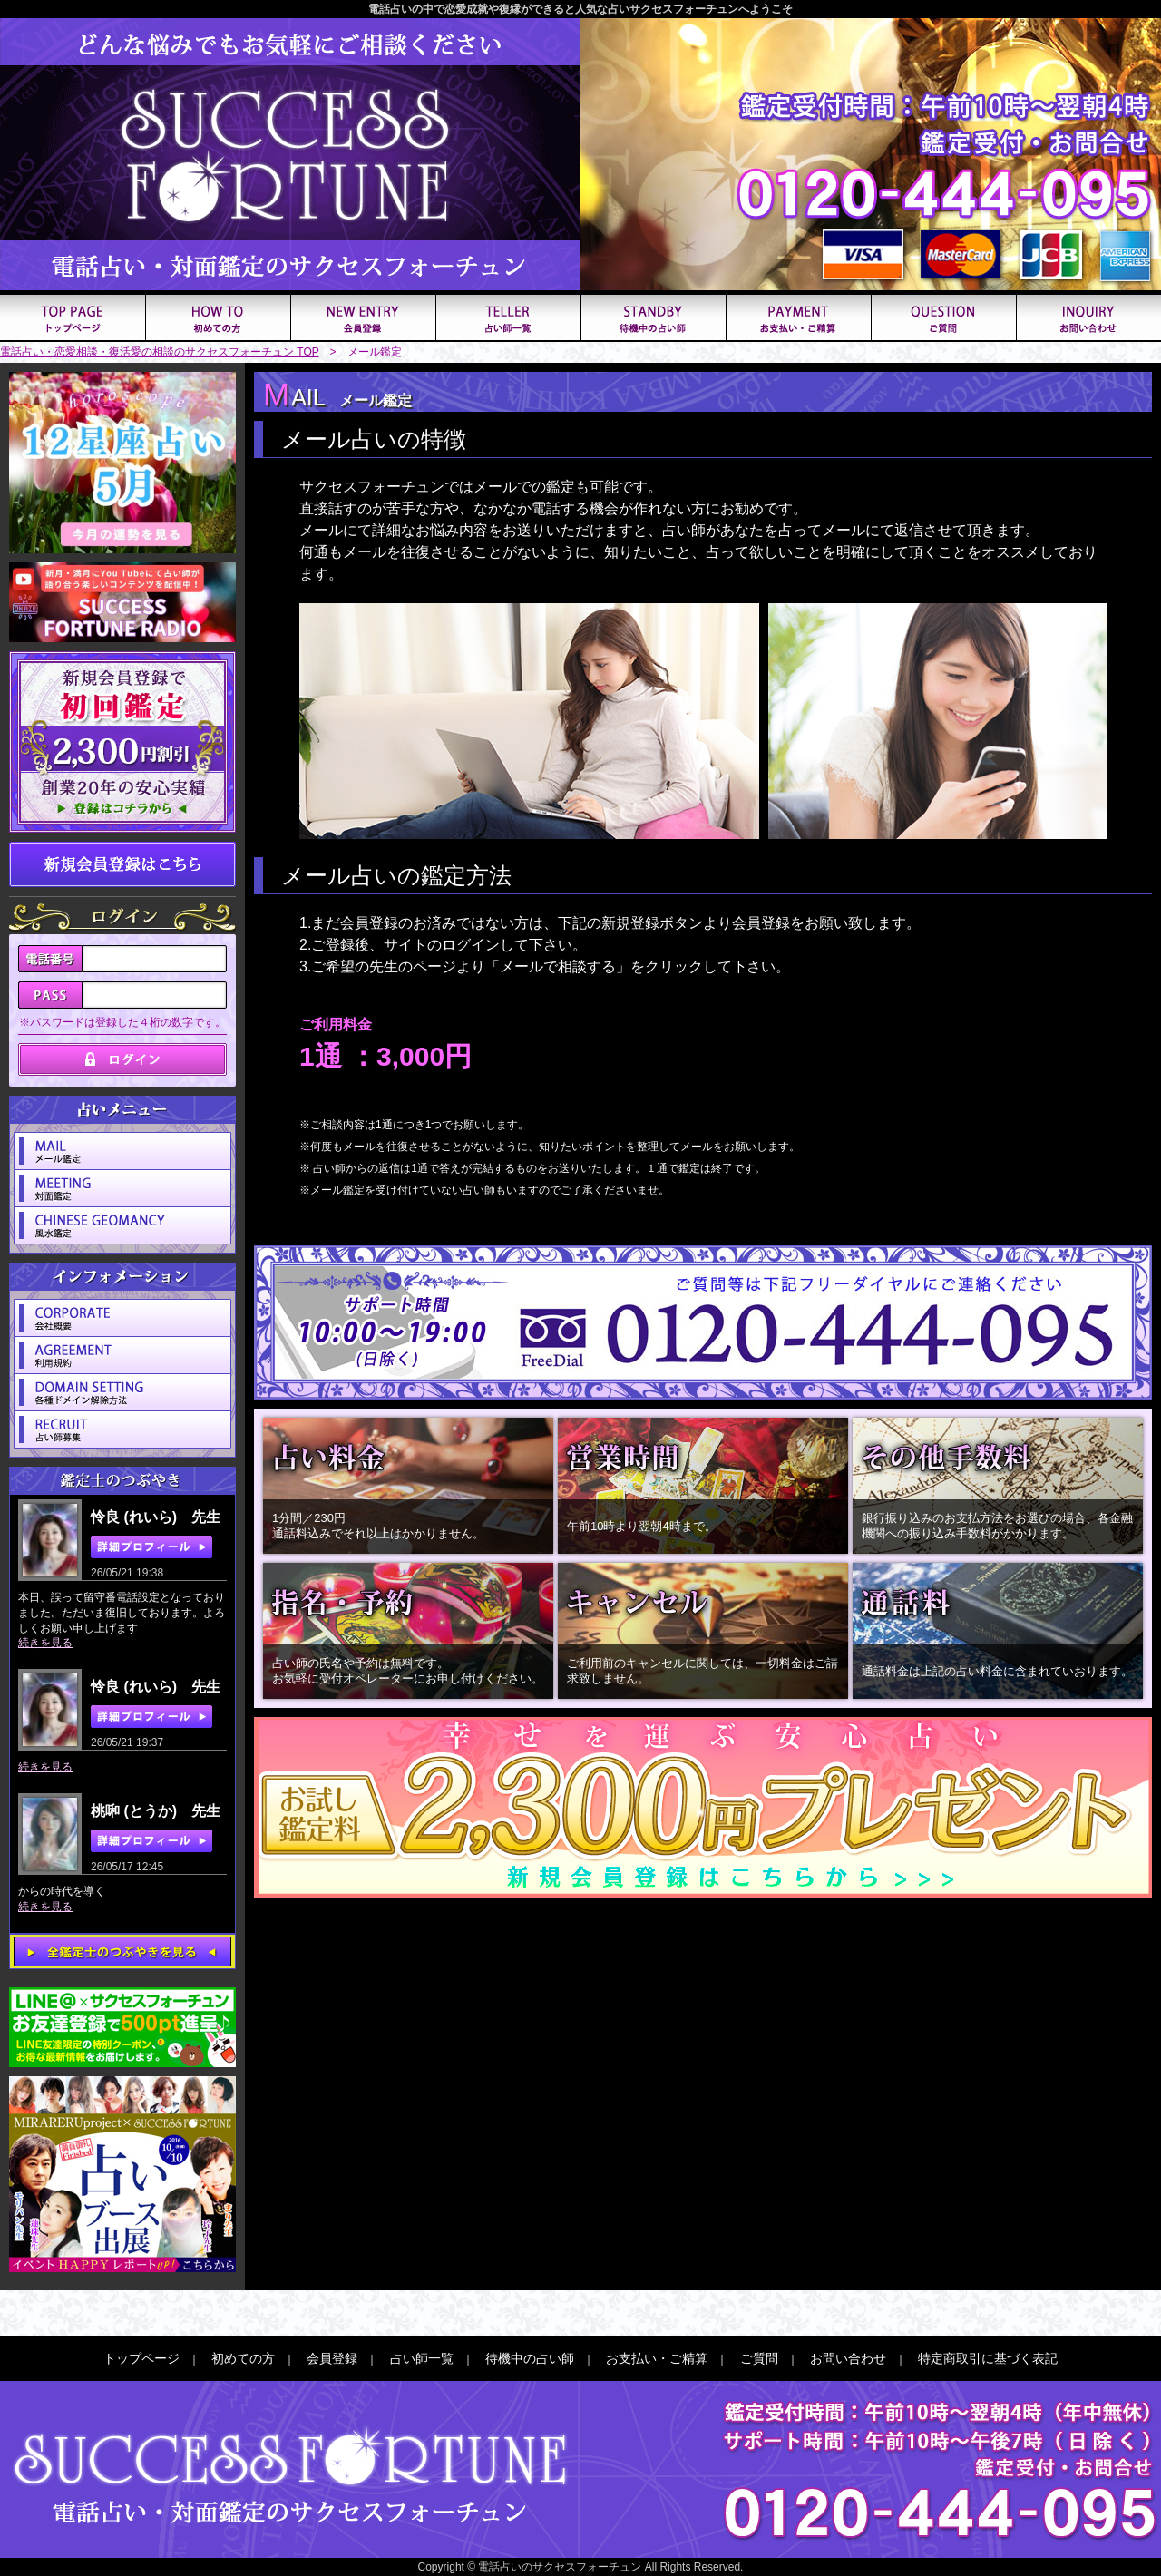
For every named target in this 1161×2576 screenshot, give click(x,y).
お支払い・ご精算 (656, 2358)
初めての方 (243, 2358)
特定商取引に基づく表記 (988, 2358)
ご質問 (759, 2358)
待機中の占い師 (529, 2358)
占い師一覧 (422, 2358)
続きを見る (45, 1642)
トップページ (141, 2358)
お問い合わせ (848, 2358)
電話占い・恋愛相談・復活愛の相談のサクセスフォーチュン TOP (159, 352)
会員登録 (332, 2358)
